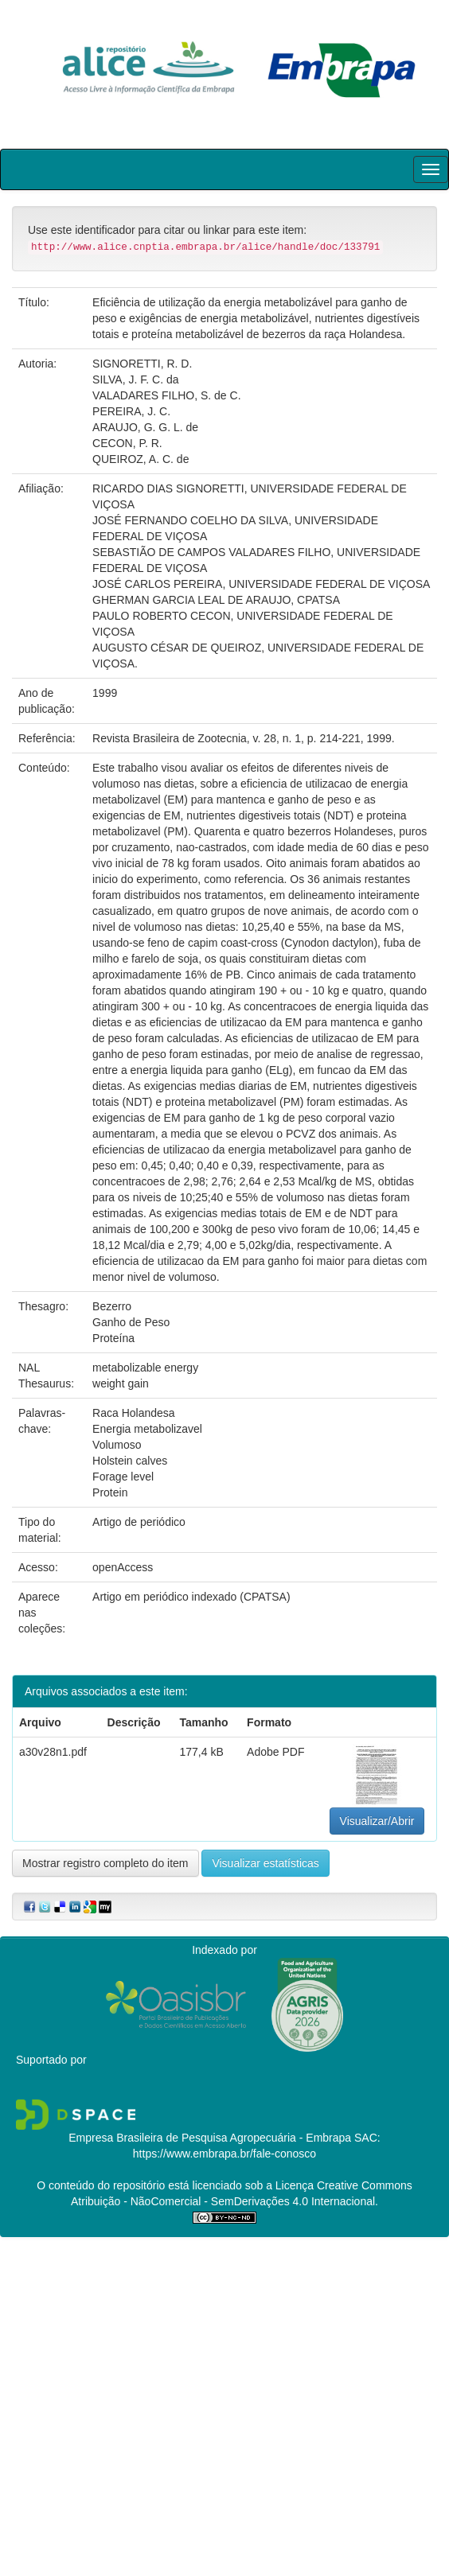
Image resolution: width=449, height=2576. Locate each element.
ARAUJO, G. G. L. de (145, 427)
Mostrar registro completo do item (105, 1863)
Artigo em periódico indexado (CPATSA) (191, 1596)
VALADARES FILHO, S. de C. (166, 395)
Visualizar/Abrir (377, 1821)
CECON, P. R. (127, 443)
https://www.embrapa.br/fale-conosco (224, 2153)
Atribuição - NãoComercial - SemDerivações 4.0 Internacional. (224, 2201)
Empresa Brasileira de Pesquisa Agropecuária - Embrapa (209, 2137)
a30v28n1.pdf (53, 1751)
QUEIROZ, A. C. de (140, 459)
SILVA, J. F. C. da (135, 379)
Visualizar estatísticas (265, 1863)
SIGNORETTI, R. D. (142, 363)
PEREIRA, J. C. (131, 411)
